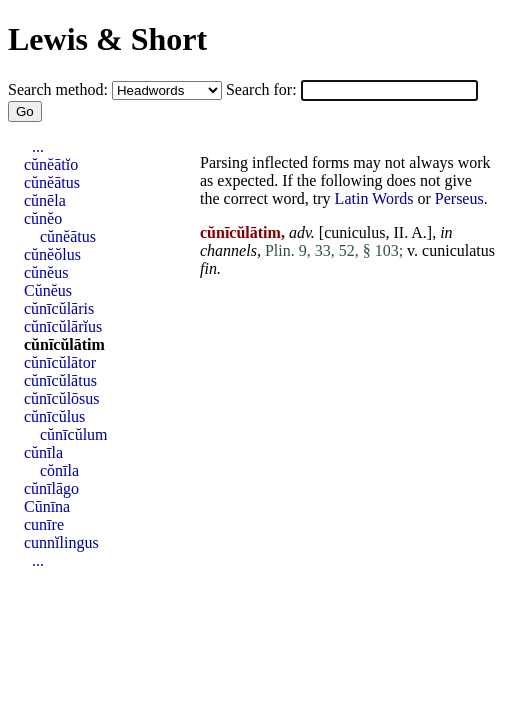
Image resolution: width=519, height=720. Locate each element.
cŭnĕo (43, 218)
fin (208, 268)
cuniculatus (458, 250)
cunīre (44, 524)
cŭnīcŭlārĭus (63, 326)
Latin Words (374, 198)
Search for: (263, 89)
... (38, 146)
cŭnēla (45, 200)
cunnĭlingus (61, 542)
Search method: (60, 89)
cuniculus (354, 232)
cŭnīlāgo (51, 488)
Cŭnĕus (48, 290)
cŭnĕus (46, 272)
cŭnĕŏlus (52, 254)
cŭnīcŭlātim (64, 344)
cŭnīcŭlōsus (62, 398)
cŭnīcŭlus (54, 416)
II (398, 232)
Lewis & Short (107, 39)
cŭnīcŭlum (74, 434)
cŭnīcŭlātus (60, 380)
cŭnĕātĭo (51, 164)
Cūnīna (47, 506)
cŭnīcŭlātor (60, 362)
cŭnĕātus (52, 182)
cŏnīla (59, 470)
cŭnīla (43, 452)
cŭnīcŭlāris (59, 308)
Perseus (459, 198)
